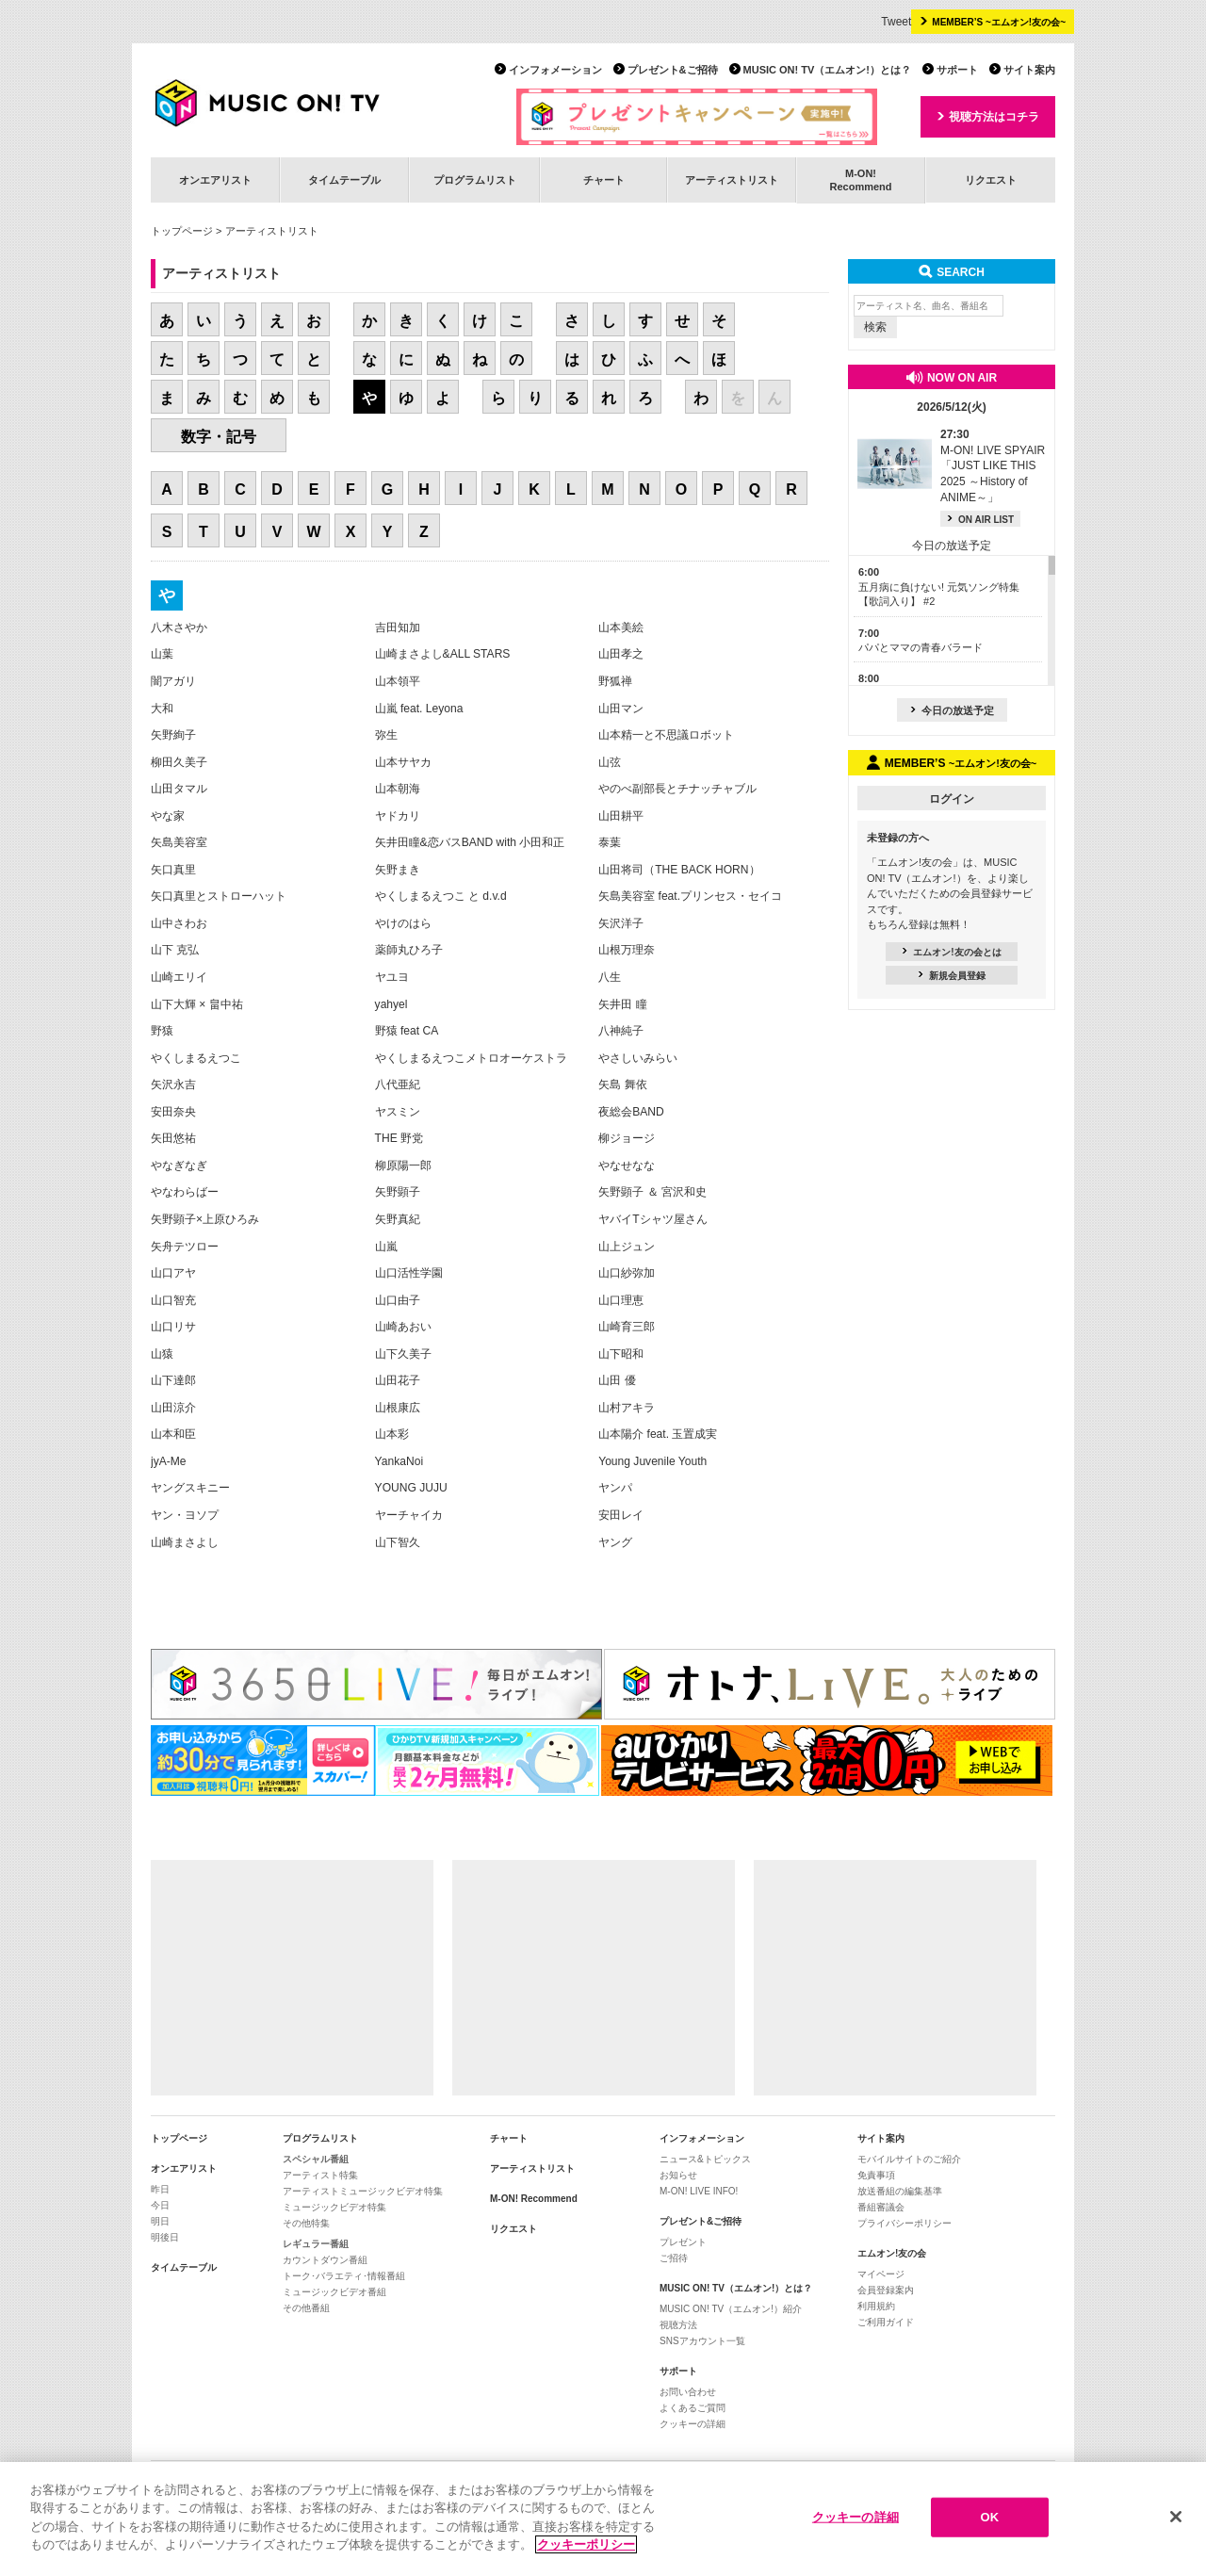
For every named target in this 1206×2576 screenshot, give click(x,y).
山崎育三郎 (626, 1326)
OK (989, 2517)
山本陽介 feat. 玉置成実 (657, 1434)
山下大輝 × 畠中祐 (197, 1004)
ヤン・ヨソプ (185, 1515)
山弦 (609, 762)
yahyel (391, 1004)
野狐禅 (615, 681)
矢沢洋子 (621, 923)
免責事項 (876, 2175)
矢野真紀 (397, 1219)
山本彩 (392, 1434)
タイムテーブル (344, 180)
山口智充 (173, 1300)
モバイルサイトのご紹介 (909, 2159)
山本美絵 (621, 627)
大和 (162, 708)
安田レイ (621, 1515)
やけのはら (403, 923)
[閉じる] (1176, 2516)
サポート (957, 69)
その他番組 (306, 2308)
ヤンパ (615, 1487)
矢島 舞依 (622, 1084)
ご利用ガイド (885, 2322)
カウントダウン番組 (325, 2260)
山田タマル (179, 788)
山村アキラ (626, 1407)
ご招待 (674, 2258)
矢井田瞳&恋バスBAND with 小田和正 (470, 842)
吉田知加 (397, 627)
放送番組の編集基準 (899, 2191)
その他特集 (306, 2223)
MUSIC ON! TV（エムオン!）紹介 (731, 2309)
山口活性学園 (409, 1273)
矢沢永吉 (173, 1084)
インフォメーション (555, 69)
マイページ (880, 2274)
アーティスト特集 (320, 2175)
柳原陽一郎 (403, 1165)
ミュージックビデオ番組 (334, 2292)
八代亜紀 (397, 1084)
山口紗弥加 (626, 1273)
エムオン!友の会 (891, 2253)
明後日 (165, 2237)
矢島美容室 (179, 842)
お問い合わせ (688, 2392)
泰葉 (609, 842)
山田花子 (397, 1380)
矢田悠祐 (173, 1138)
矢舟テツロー (185, 1246)
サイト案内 (1029, 69)
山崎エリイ (179, 977)
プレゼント (683, 2242)
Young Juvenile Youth (652, 1461)
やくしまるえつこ (196, 1058)
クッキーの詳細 (692, 2424)
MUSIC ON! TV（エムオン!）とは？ (827, 69)
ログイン (951, 799)
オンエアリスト (215, 180)
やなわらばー (185, 1191)
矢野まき (397, 869)
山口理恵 (621, 1300)
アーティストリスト (731, 180)
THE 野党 (399, 1138)
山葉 (162, 653)
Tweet (896, 21)
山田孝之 (621, 653)
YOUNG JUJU (411, 1487)
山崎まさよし (185, 1542)
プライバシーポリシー (904, 2223)
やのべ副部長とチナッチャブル (677, 788)
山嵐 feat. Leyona (419, 708)
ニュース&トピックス (705, 2159)
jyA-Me (169, 1461)
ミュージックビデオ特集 (334, 2207)
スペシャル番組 (316, 2159)
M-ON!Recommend (860, 179)
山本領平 (397, 681)
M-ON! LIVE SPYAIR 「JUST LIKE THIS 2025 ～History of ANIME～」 (992, 466)
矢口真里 (173, 869)
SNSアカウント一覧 (702, 2341)
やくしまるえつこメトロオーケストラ (471, 1058)
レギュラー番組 (316, 2244)
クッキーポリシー (586, 2544)
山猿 (162, 1354)
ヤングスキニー (190, 1487)
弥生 (386, 735)
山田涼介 (173, 1407)
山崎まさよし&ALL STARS (443, 653)
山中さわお (179, 923)
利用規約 (876, 2306)
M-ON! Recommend (534, 2198)
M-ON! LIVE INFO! (699, 2191)
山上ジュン (626, 1246)
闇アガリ (173, 681)
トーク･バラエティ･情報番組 (344, 2276)
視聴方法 (678, 2325)
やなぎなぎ (179, 1165)
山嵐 (386, 1246)
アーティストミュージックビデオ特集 (363, 2191)
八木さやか (179, 627)
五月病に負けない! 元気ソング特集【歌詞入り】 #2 (938, 586)
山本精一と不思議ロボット (666, 735)
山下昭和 (621, 1354)
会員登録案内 (885, 2290)
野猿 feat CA (407, 1030)
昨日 (160, 2189)
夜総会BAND (631, 1111)
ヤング (615, 1542)
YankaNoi (399, 1461)
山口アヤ (173, 1273)
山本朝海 (397, 788)
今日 (160, 2205)
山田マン (621, 708)
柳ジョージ (626, 1138)
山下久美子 (403, 1354)
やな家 (168, 816)
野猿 (162, 1030)
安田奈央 (173, 1111)
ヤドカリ (397, 816)
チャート (604, 180)
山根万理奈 (626, 949)
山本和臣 (173, 1434)
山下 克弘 (175, 949)
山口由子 (397, 1300)
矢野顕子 (397, 1191)
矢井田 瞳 (622, 1004)
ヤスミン (397, 1111)
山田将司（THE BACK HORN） (678, 869)
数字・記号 (218, 437)
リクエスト (991, 180)
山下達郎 (173, 1380)
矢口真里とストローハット (218, 896)
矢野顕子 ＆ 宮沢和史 (652, 1191)
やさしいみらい (637, 1058)
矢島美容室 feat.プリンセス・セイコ (690, 896)
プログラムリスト (474, 180)
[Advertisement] (292, 1977)
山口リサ (173, 1326)
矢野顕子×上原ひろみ (205, 1219)
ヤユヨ (392, 977)
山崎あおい (403, 1326)
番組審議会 (880, 2207)
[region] (603, 2519)
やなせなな (626, 1165)
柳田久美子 (179, 762)
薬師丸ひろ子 (409, 949)
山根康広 (397, 1407)
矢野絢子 (173, 735)
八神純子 (621, 1030)
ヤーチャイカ (409, 1515)
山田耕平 (621, 816)
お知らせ (678, 2175)
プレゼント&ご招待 (672, 69)
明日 (160, 2221)
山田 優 (616, 1380)
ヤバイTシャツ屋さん (652, 1219)
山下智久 (397, 1542)
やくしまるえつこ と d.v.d (441, 896)
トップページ (182, 230)
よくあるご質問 (692, 2408)
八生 (609, 977)
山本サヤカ (403, 762)
